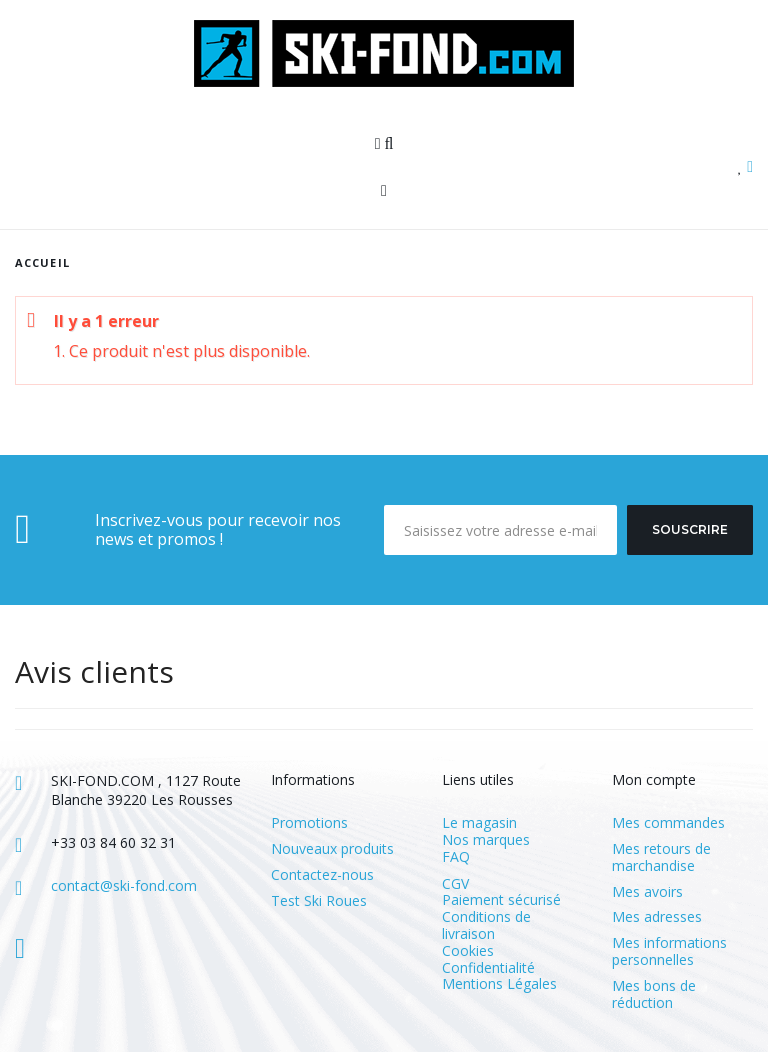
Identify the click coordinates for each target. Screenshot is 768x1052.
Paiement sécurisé (501, 899)
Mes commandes (668, 823)
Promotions (309, 823)
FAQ (456, 856)
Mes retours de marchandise (661, 858)
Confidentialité (488, 967)
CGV (455, 883)
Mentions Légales (499, 983)
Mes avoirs (647, 892)
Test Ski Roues (319, 901)
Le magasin (479, 822)
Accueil (42, 262)
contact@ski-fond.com (124, 885)
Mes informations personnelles (669, 952)
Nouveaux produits (332, 849)
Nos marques (486, 839)
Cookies (468, 950)
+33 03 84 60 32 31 (113, 842)
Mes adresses (657, 917)
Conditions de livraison (486, 925)
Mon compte (654, 779)
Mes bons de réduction (654, 995)
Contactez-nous (322, 875)
